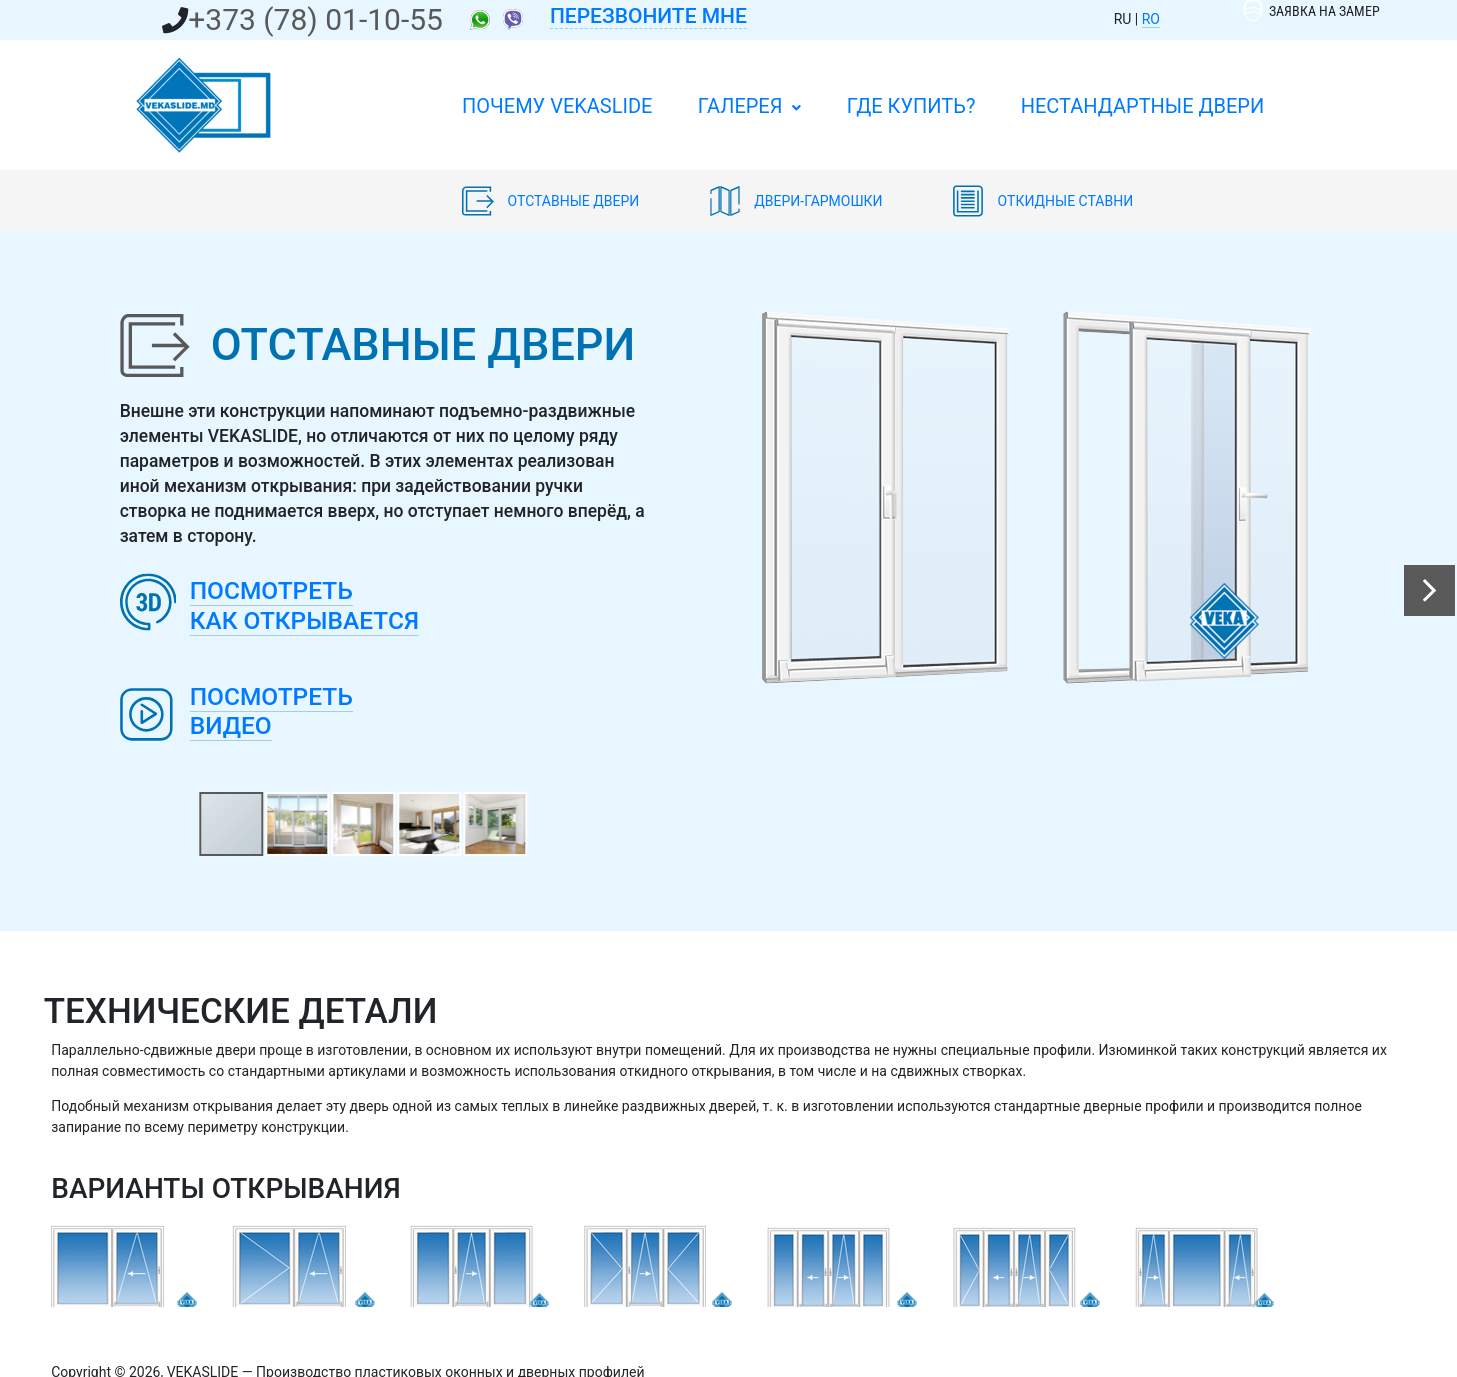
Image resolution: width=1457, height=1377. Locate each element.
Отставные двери (552, 201)
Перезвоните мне (648, 16)
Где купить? (911, 106)
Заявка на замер (1311, 11)
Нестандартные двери (1143, 106)
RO (1151, 19)
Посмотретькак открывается (304, 605)
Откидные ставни (1042, 201)
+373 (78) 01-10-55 (315, 19)
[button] (1429, 590)
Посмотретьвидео (271, 711)
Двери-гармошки (797, 201)
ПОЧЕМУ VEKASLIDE (557, 106)
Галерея (750, 106)
